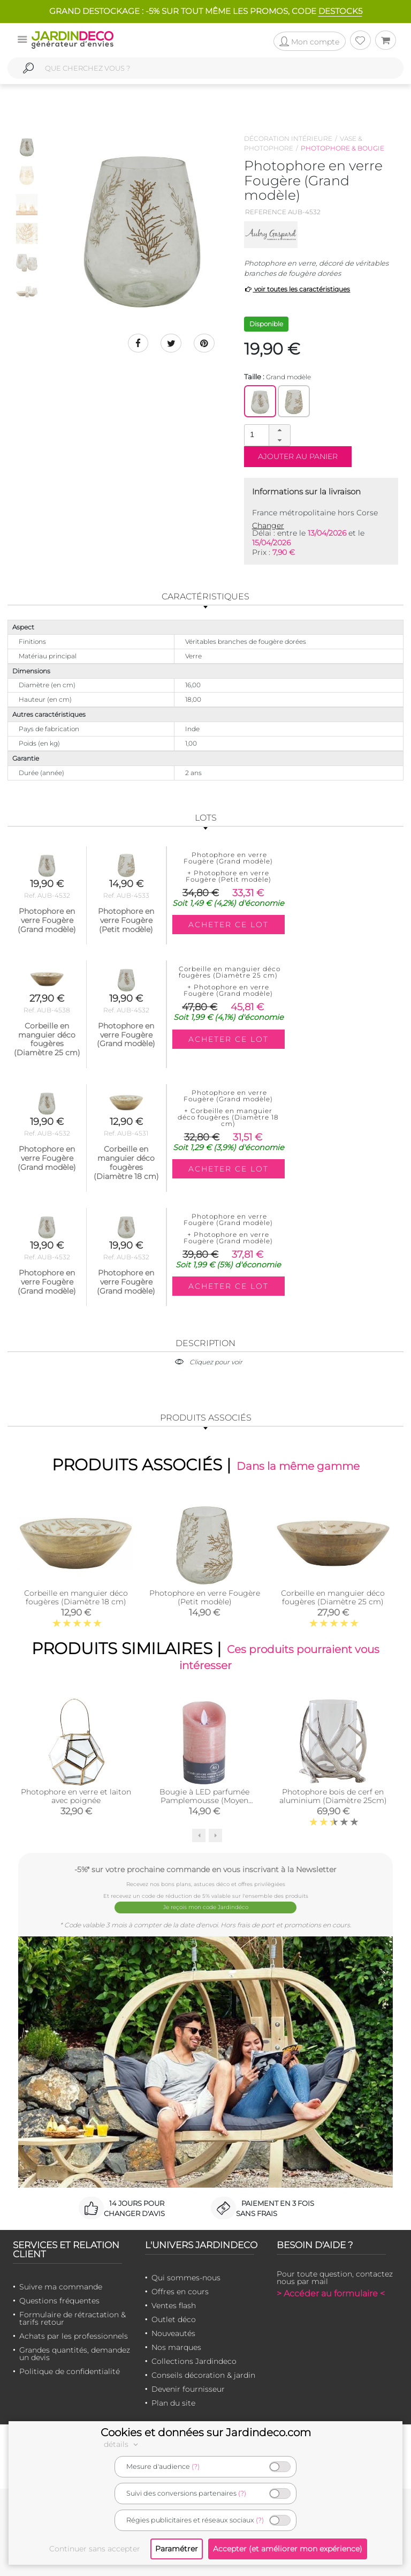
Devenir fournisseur (188, 2388)
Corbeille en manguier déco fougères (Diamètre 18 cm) (76, 1597)
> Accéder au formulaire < (331, 2292)
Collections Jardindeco (194, 2360)
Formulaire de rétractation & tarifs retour (72, 2317)
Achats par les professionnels (73, 2335)
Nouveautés (173, 2332)
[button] (279, 430)
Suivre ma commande (60, 2285)
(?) (196, 2466)
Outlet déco (173, 2318)
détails (122, 2444)
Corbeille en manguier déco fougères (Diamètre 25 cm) (333, 1597)
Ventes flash (173, 2304)
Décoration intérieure (288, 138)
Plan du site (173, 2402)
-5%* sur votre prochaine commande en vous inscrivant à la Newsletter (205, 1869)
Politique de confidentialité (69, 2370)
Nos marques (176, 2346)
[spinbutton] (266, 435)
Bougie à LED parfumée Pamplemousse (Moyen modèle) (204, 1801)
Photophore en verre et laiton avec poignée (76, 1797)
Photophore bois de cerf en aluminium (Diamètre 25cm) (333, 1797)
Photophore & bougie (342, 148)
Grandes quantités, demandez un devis (74, 2352)
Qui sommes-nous (185, 2276)
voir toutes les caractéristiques (297, 289)
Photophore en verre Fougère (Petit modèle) (204, 1597)
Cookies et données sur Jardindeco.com (206, 2432)
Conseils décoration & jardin (203, 2374)
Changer (268, 525)
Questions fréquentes (59, 2299)
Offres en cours (180, 2290)
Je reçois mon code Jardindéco (205, 1907)
